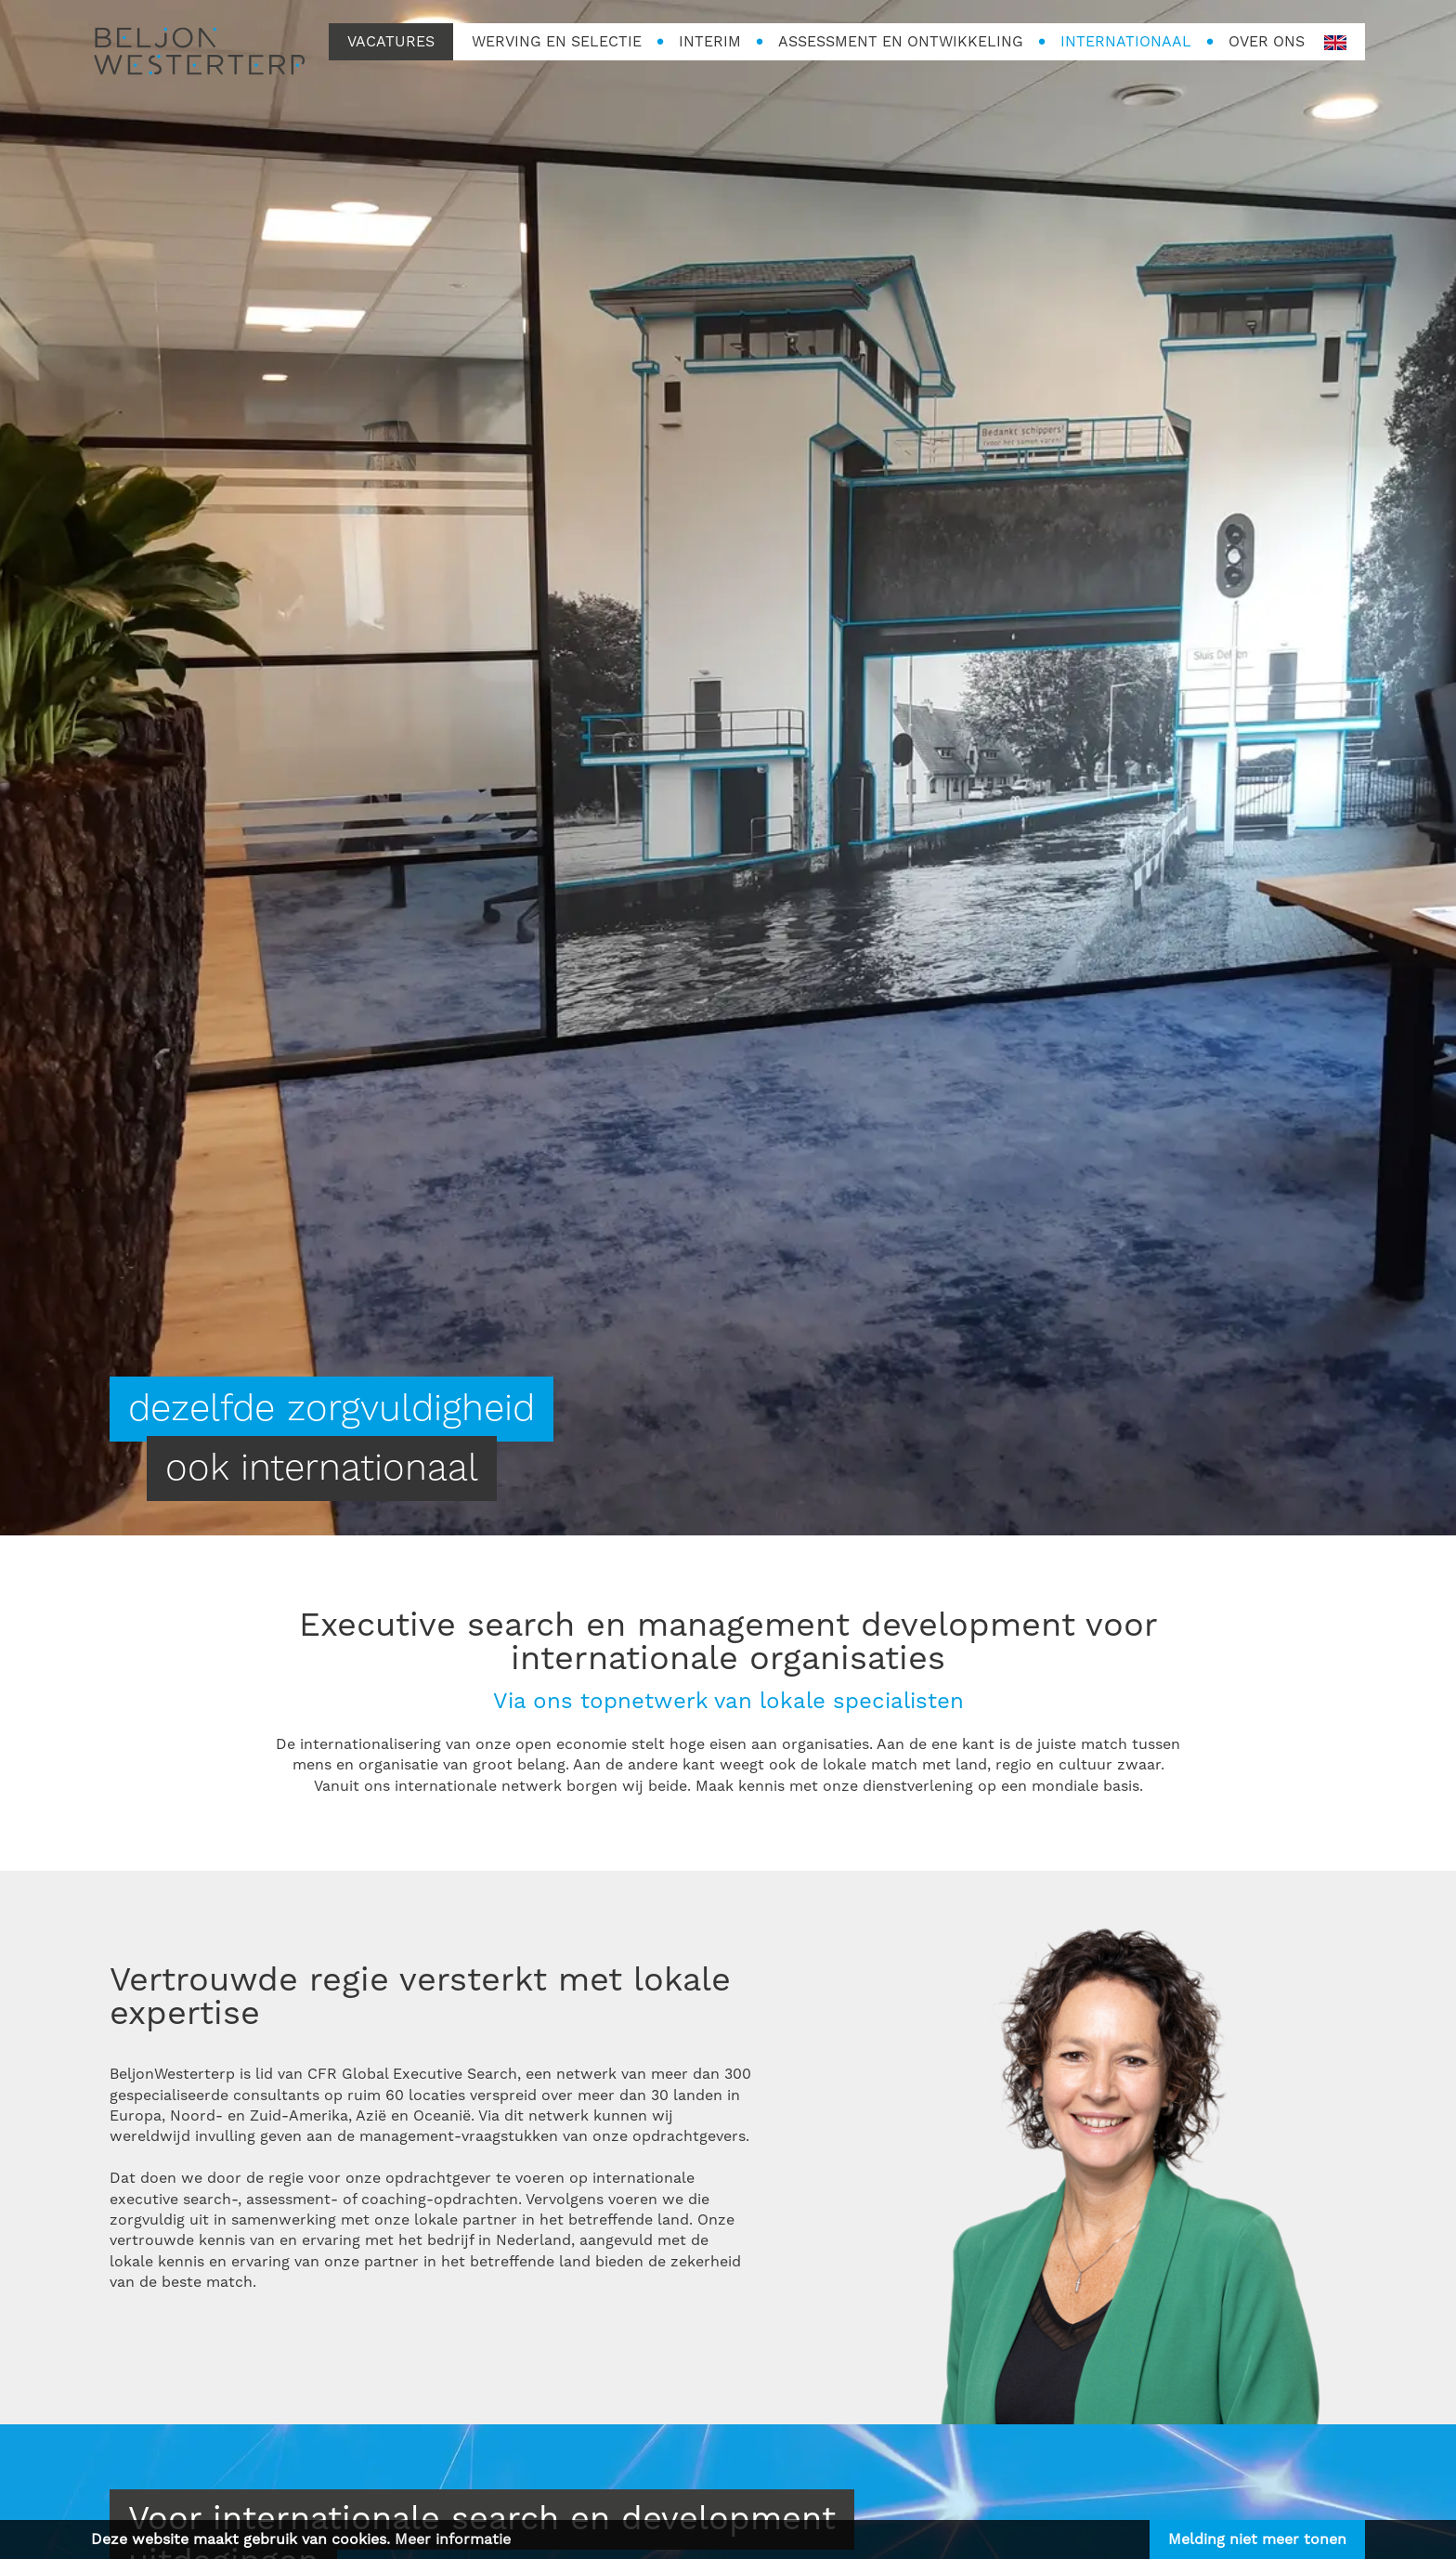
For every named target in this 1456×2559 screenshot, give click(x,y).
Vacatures (391, 42)
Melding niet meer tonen (1257, 2539)
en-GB (1335, 43)
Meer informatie (453, 2539)
